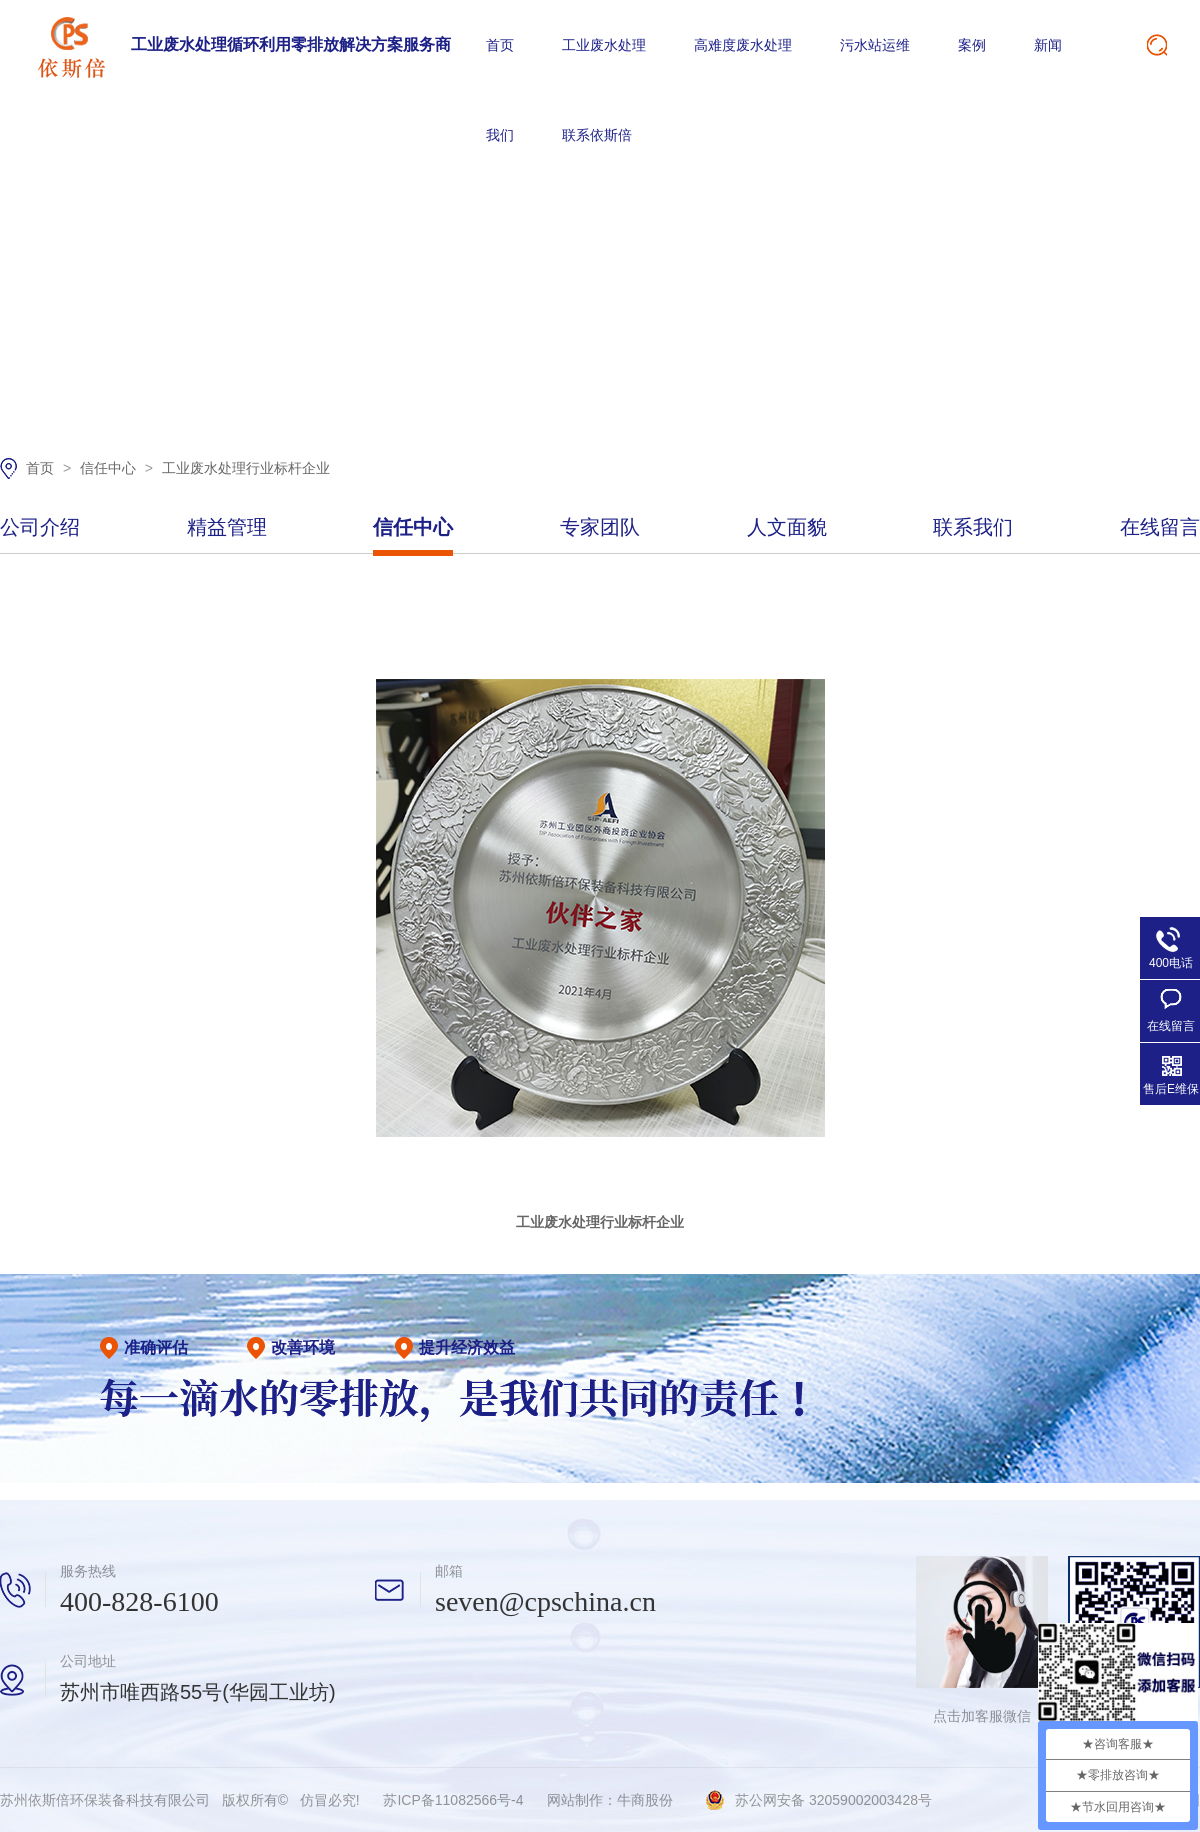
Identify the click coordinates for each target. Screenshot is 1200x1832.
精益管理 (227, 528)
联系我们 (973, 528)
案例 (972, 45)
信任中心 (110, 468)
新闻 (1048, 45)
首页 (500, 45)
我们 (500, 135)
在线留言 (1160, 528)
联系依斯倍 (597, 135)
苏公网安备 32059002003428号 (833, 1800)
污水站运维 (875, 45)
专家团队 (600, 528)
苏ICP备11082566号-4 (453, 1800)
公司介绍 (40, 528)
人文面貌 (787, 528)
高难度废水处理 (743, 45)
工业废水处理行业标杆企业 (246, 468)
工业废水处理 (604, 45)
